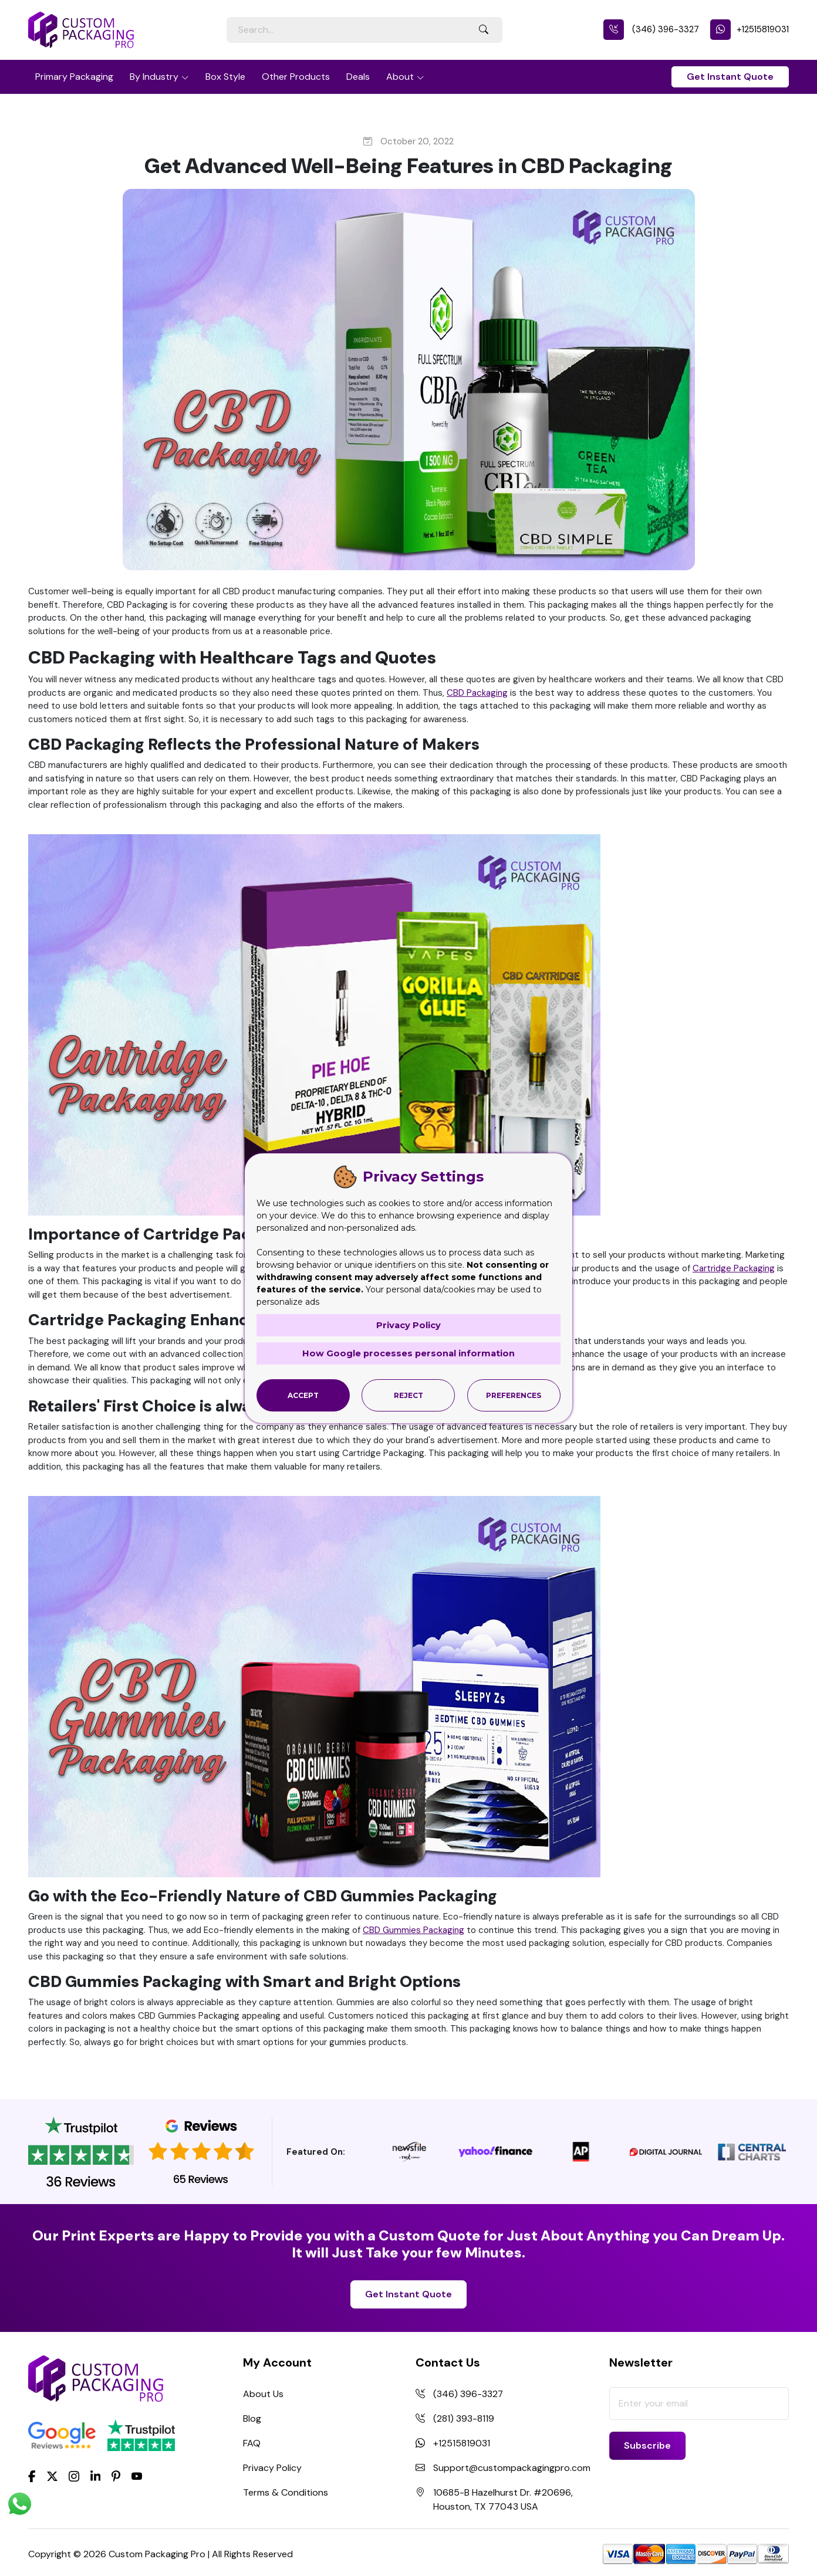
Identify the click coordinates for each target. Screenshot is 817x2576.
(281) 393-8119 (463, 2418)
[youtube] (136, 2477)
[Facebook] (32, 2475)
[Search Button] (483, 29)
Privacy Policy (272, 2468)
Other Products (296, 76)
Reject (408, 1394)
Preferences (513, 1394)
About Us (263, 2394)
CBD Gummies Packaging (413, 1930)
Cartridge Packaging (734, 1268)
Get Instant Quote (730, 76)
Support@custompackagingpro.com (511, 2468)
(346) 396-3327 (651, 29)
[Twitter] (52, 2477)
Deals (358, 76)
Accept (303, 1394)
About (400, 76)
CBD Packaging (477, 693)
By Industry (154, 76)
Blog (252, 2418)
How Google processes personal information (408, 1353)
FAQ (252, 2443)
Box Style (225, 76)
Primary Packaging (74, 76)
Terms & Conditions (285, 2492)
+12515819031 (749, 29)
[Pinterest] (116, 2475)
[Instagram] (74, 2477)
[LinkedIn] (95, 2475)
